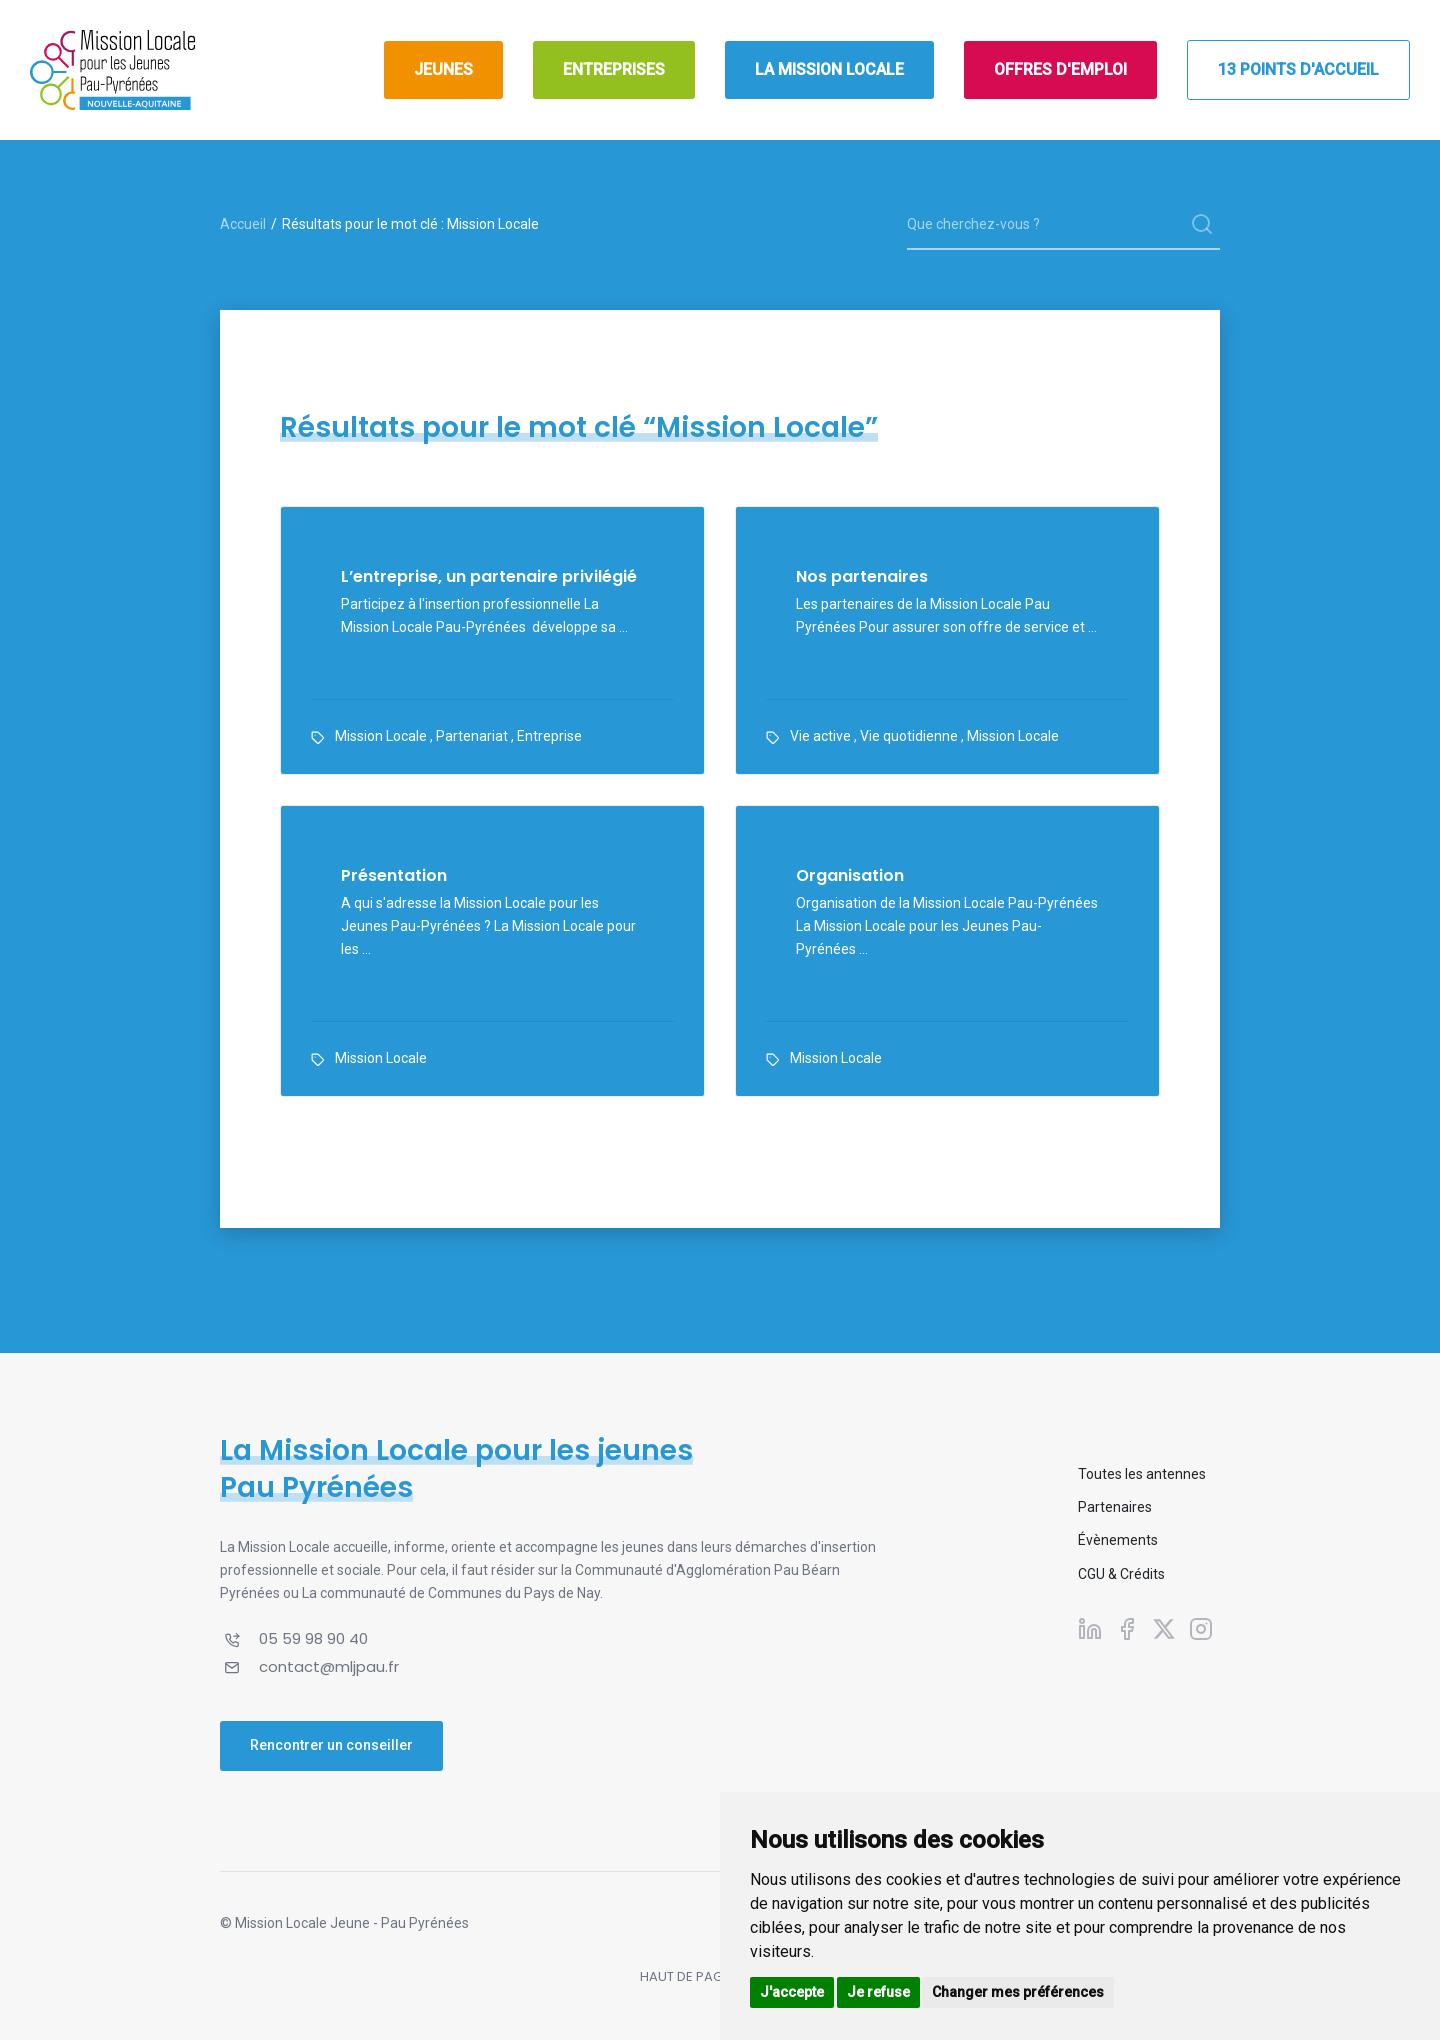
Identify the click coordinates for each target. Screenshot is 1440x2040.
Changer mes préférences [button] (1018, 1992)
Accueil (243, 224)
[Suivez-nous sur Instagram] (1201, 1629)
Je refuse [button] (878, 1992)
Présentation (394, 876)
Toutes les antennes (1142, 1474)
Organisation (850, 876)
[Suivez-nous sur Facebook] (1127, 1629)
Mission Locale (381, 736)
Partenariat (472, 736)
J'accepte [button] (792, 1992)
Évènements (1118, 1540)
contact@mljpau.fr (329, 1666)
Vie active (820, 736)
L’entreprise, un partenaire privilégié (489, 577)
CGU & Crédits (1121, 1574)
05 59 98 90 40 (313, 1638)
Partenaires (1115, 1507)
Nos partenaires (862, 577)
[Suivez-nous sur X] (1164, 1629)
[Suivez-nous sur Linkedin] (1090, 1629)
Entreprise (549, 736)
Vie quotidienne (909, 736)
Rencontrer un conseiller (331, 1745)
